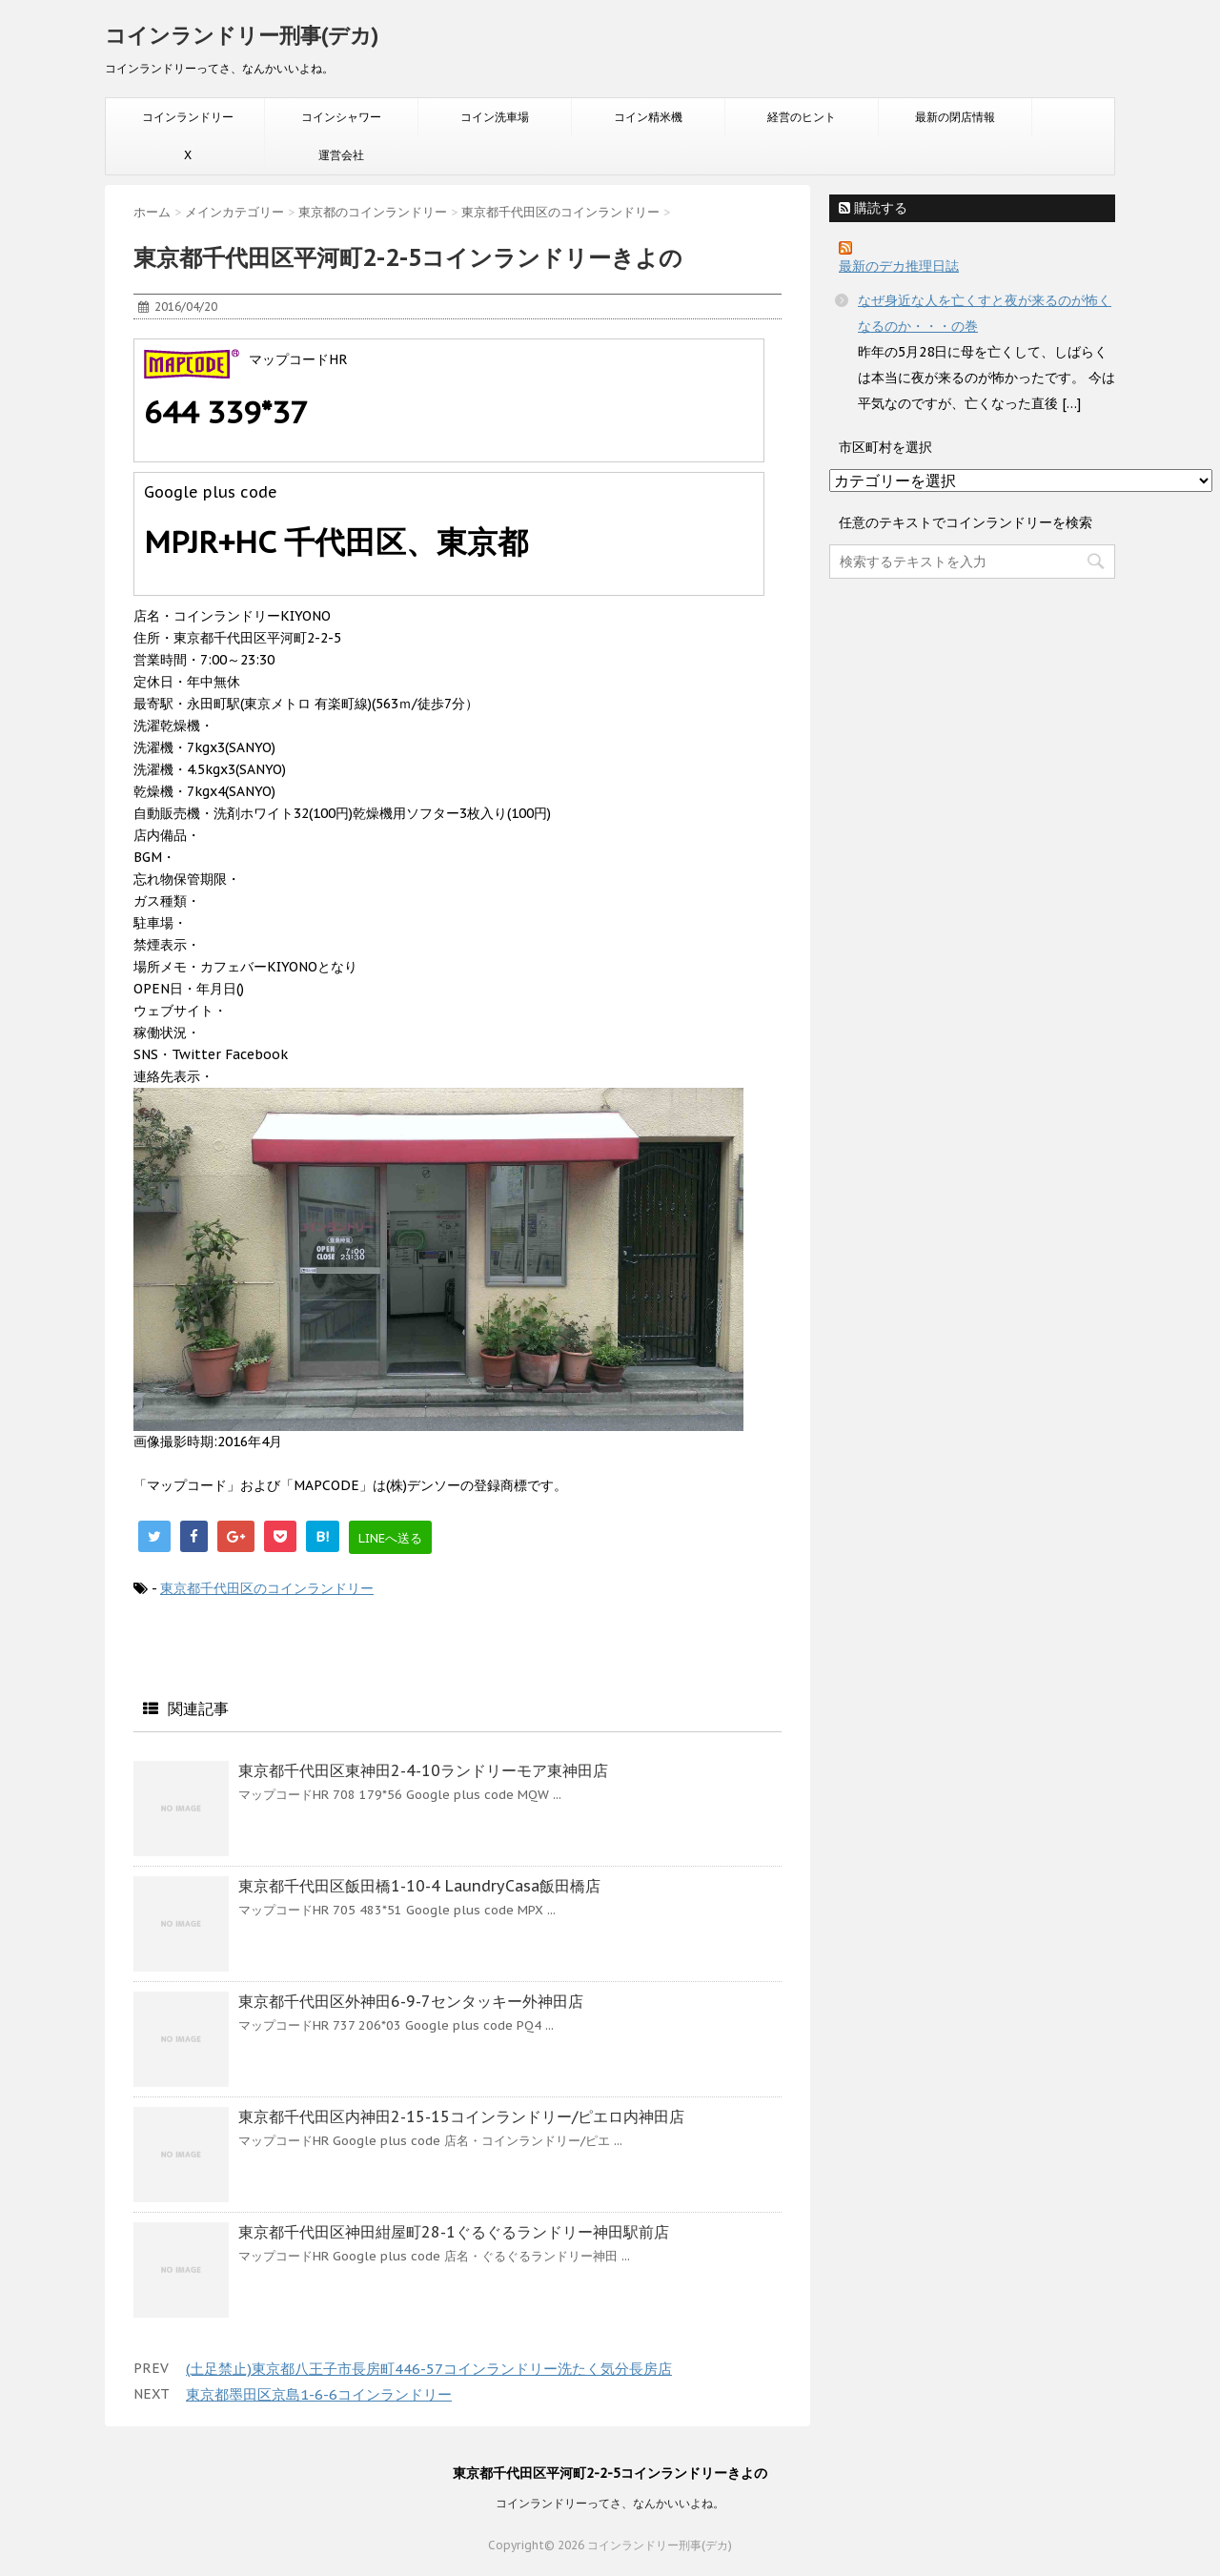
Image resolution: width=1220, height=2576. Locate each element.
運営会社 (341, 155)
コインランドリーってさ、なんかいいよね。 (610, 2503)
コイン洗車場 (494, 117)
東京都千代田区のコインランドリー (267, 1588)
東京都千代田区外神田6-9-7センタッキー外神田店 (410, 2001)
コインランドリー (188, 117)
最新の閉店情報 (955, 117)
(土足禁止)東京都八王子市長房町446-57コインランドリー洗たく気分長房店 (429, 2369)
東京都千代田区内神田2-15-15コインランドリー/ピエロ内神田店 (461, 2116)
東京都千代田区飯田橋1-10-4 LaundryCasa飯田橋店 (419, 1885)
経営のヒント (801, 117)
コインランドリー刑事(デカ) (241, 35)
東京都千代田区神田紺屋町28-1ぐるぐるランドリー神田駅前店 (453, 2231)
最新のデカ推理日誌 (899, 266)
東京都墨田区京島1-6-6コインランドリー (319, 2394)
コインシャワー (341, 117)
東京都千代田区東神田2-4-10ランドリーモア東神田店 (423, 1770)
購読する (873, 207)
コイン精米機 (648, 117)
